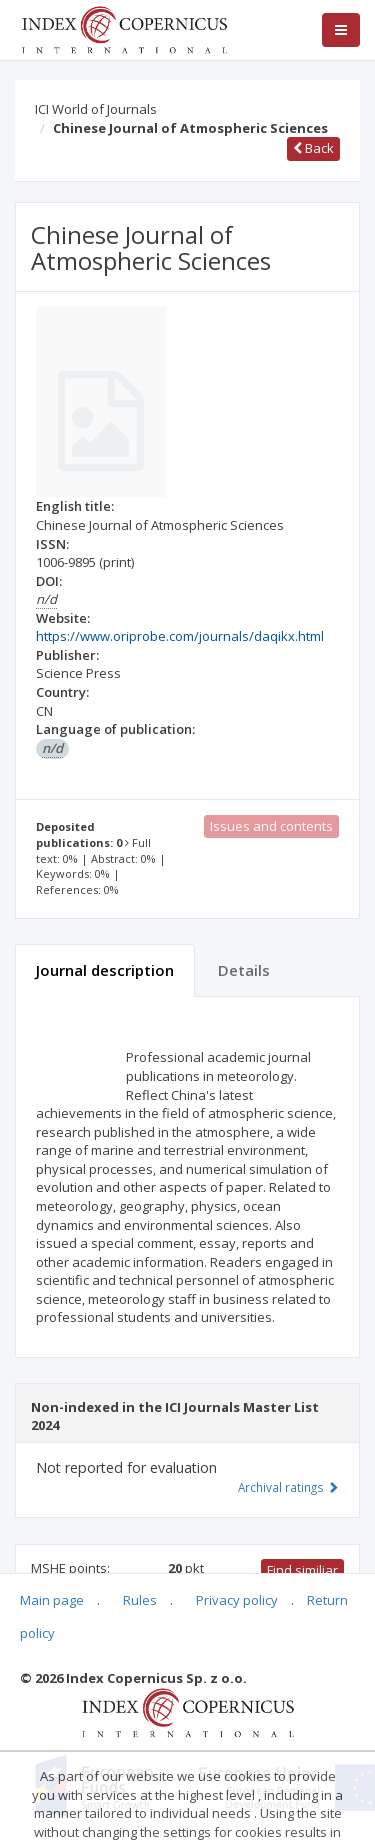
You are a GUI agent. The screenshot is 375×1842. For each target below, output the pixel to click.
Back (313, 148)
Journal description (105, 970)
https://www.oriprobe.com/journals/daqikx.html (180, 636)
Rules (140, 1600)
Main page (52, 1600)
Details (244, 970)
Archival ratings (288, 1487)
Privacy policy (237, 1600)
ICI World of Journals (96, 109)
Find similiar (302, 1570)
